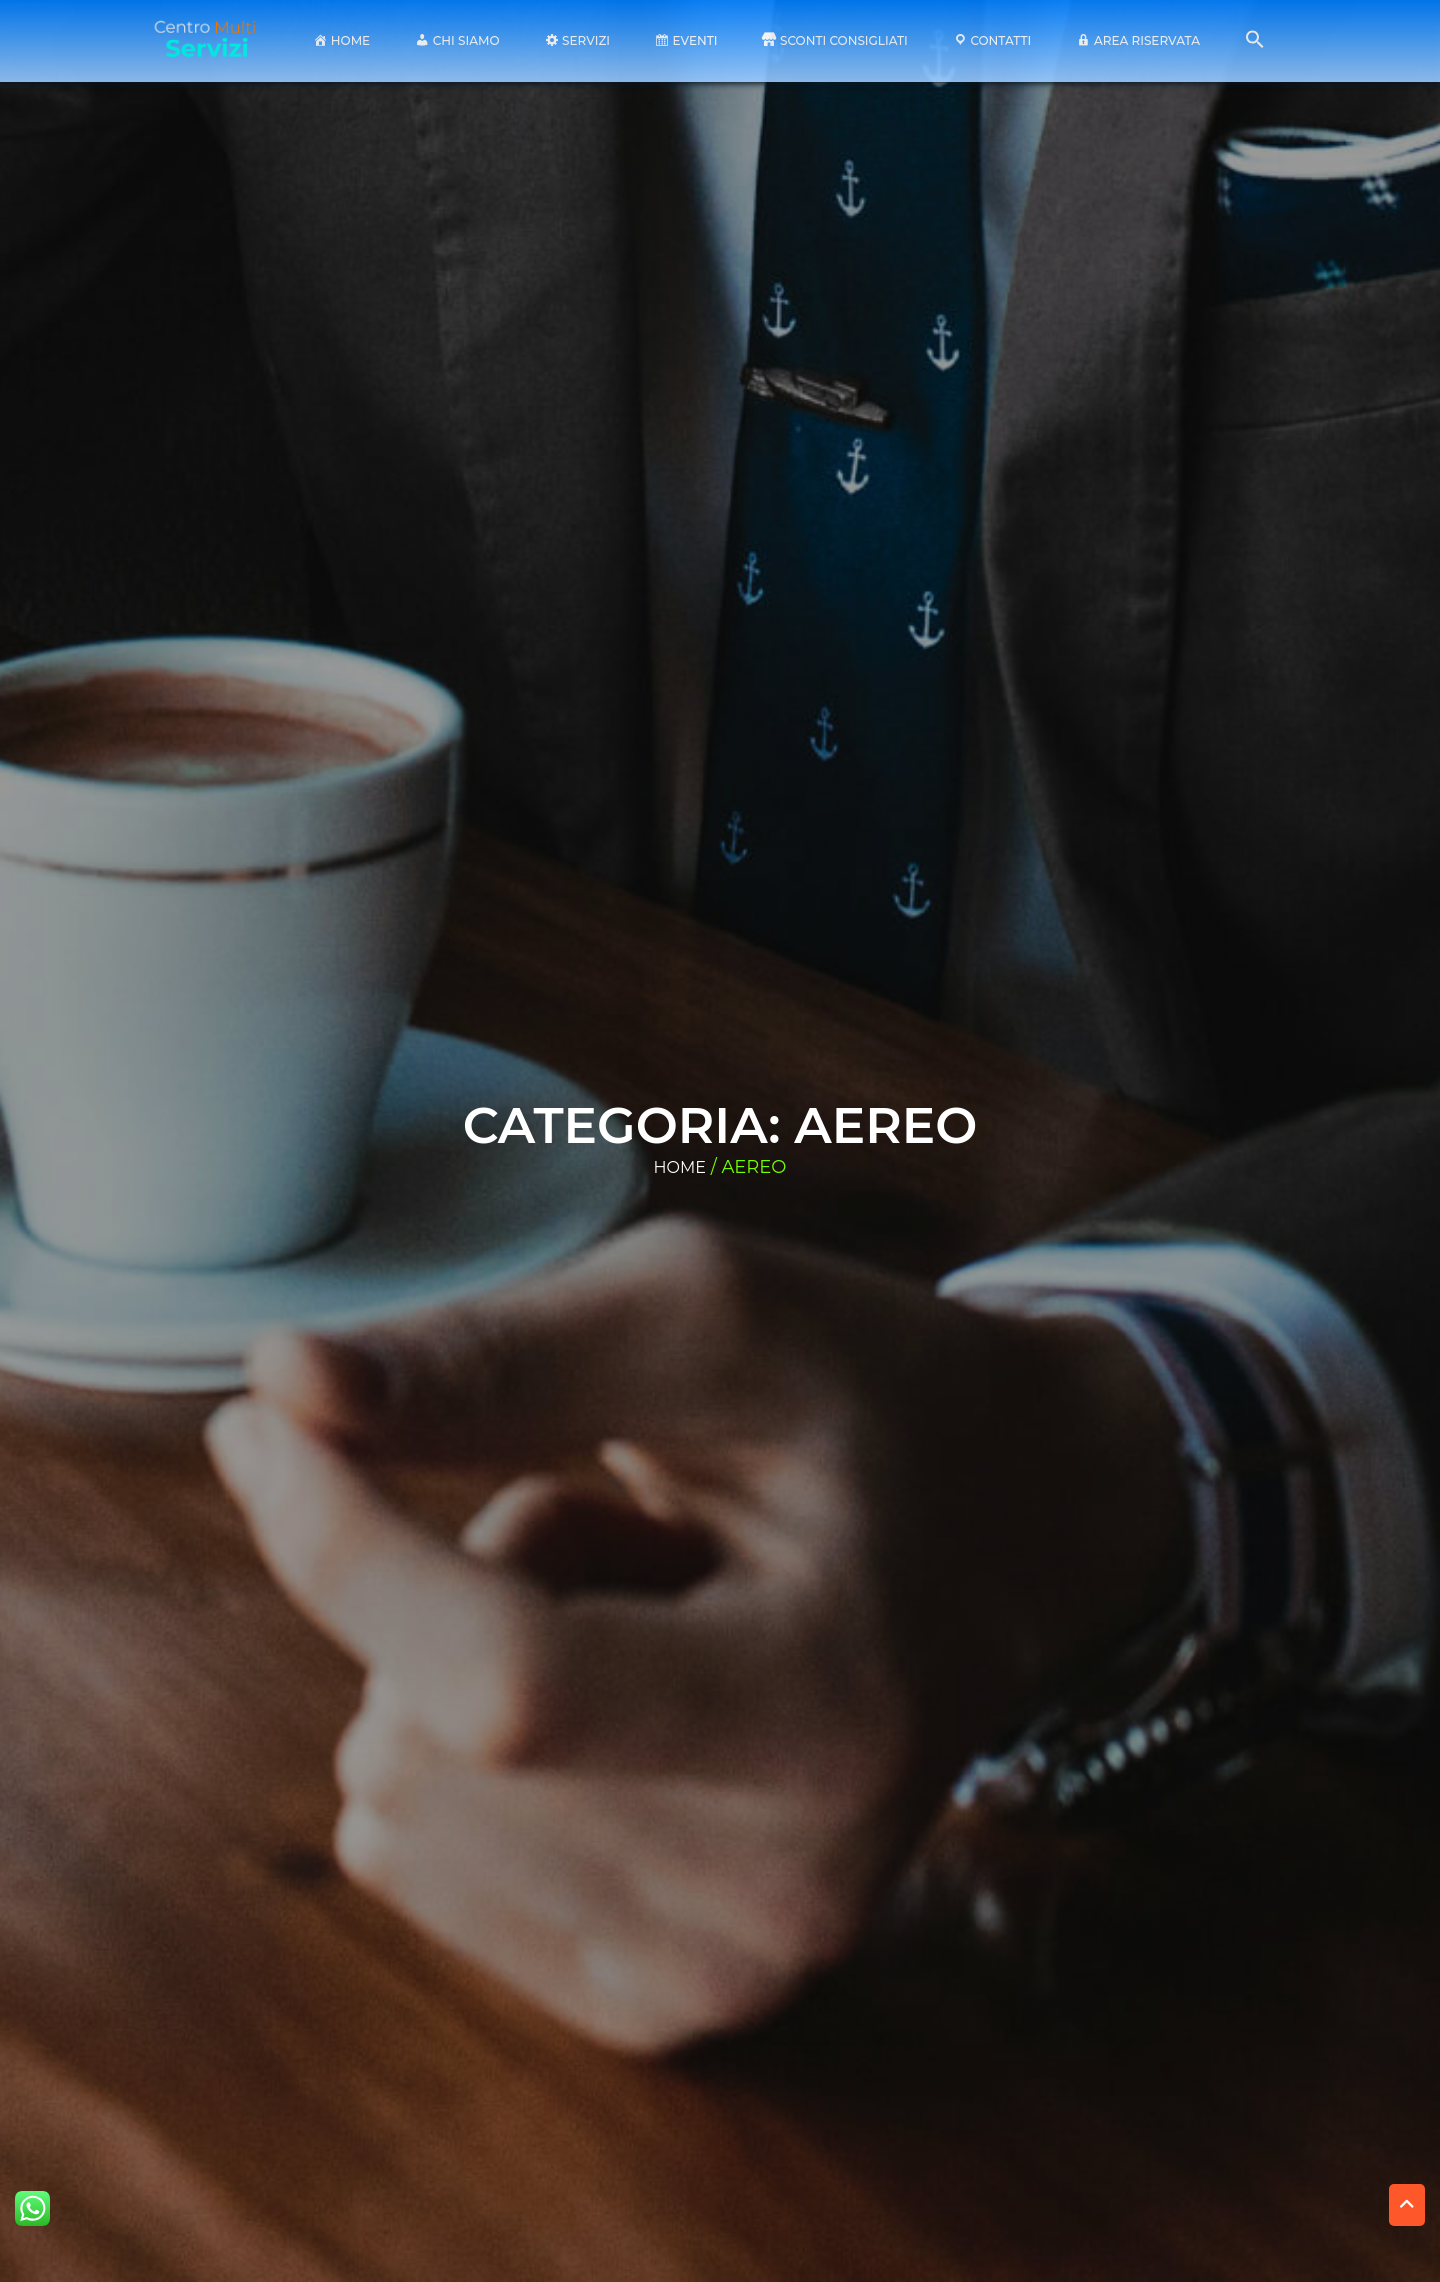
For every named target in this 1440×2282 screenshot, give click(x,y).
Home (680, 1167)
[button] (1255, 44)
